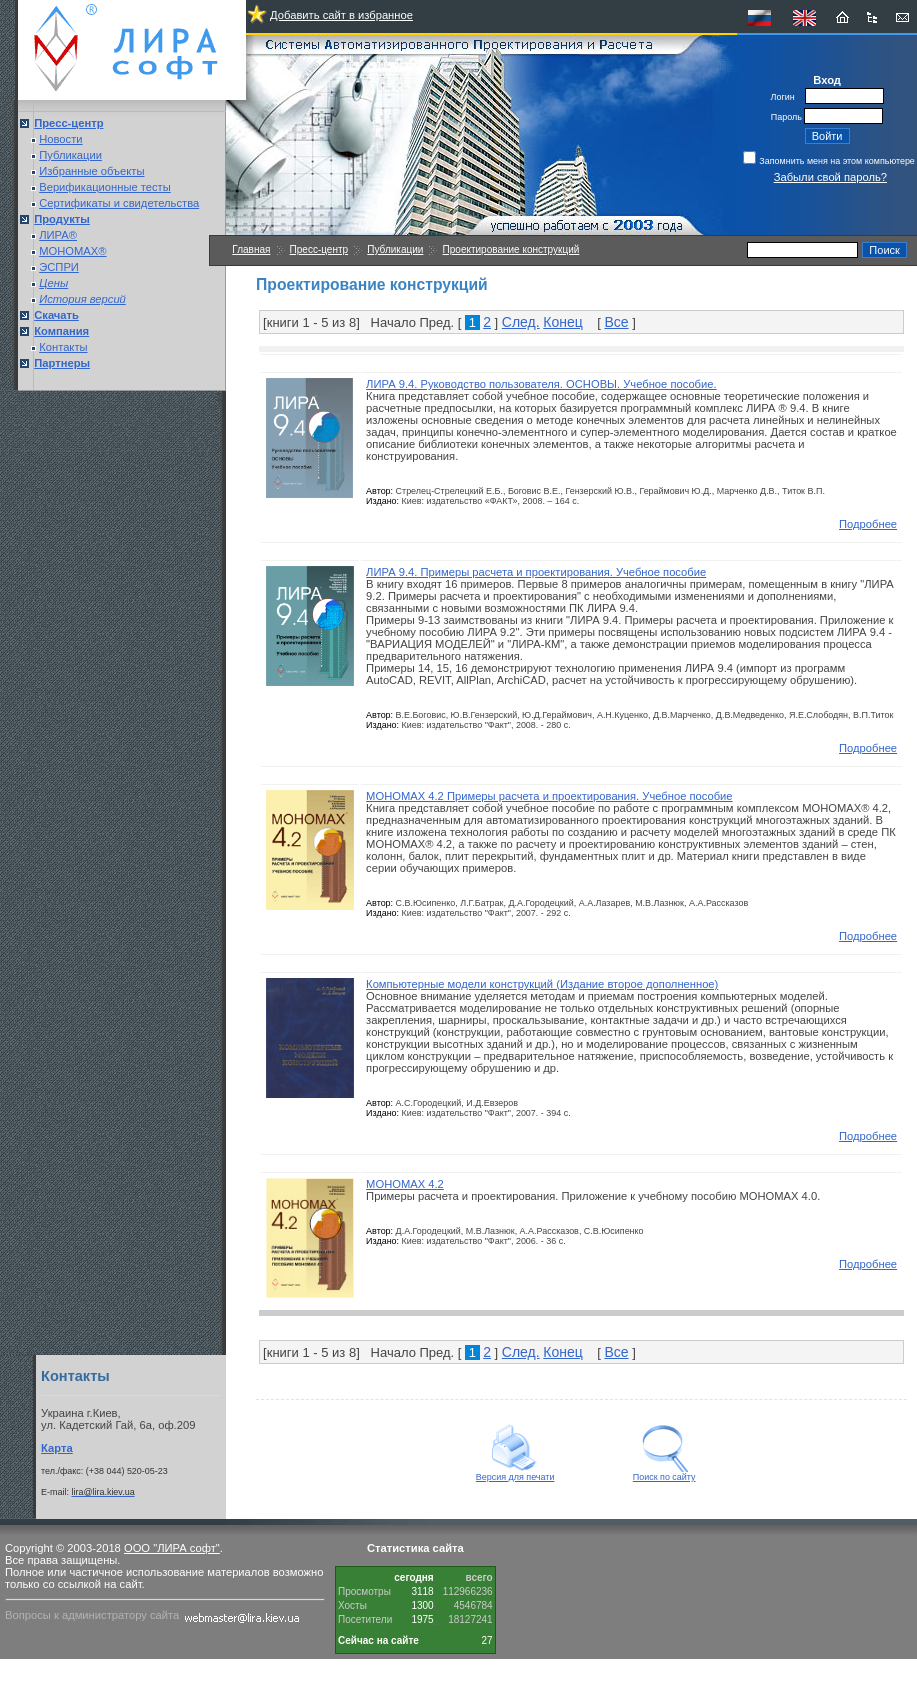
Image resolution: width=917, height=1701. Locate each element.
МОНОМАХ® (72, 251)
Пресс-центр (319, 249)
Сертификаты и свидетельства (119, 203)
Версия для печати (515, 1473)
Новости (60, 139)
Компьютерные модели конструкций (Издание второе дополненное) (542, 984)
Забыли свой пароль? (830, 177)
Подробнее (868, 524)
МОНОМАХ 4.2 (405, 1184)
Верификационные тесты (105, 187)
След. (521, 322)
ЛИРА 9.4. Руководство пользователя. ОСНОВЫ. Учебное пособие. (541, 384)
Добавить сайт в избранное (341, 15)
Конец (562, 322)
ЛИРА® (58, 235)
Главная (251, 249)
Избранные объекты (91, 171)
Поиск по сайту (664, 1473)
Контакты (63, 347)
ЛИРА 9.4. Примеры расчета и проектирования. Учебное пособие (536, 572)
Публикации (70, 155)
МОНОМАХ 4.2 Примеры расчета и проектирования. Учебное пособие (549, 796)
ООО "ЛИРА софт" (172, 1548)
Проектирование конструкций (511, 249)
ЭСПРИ (59, 267)
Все (616, 322)
